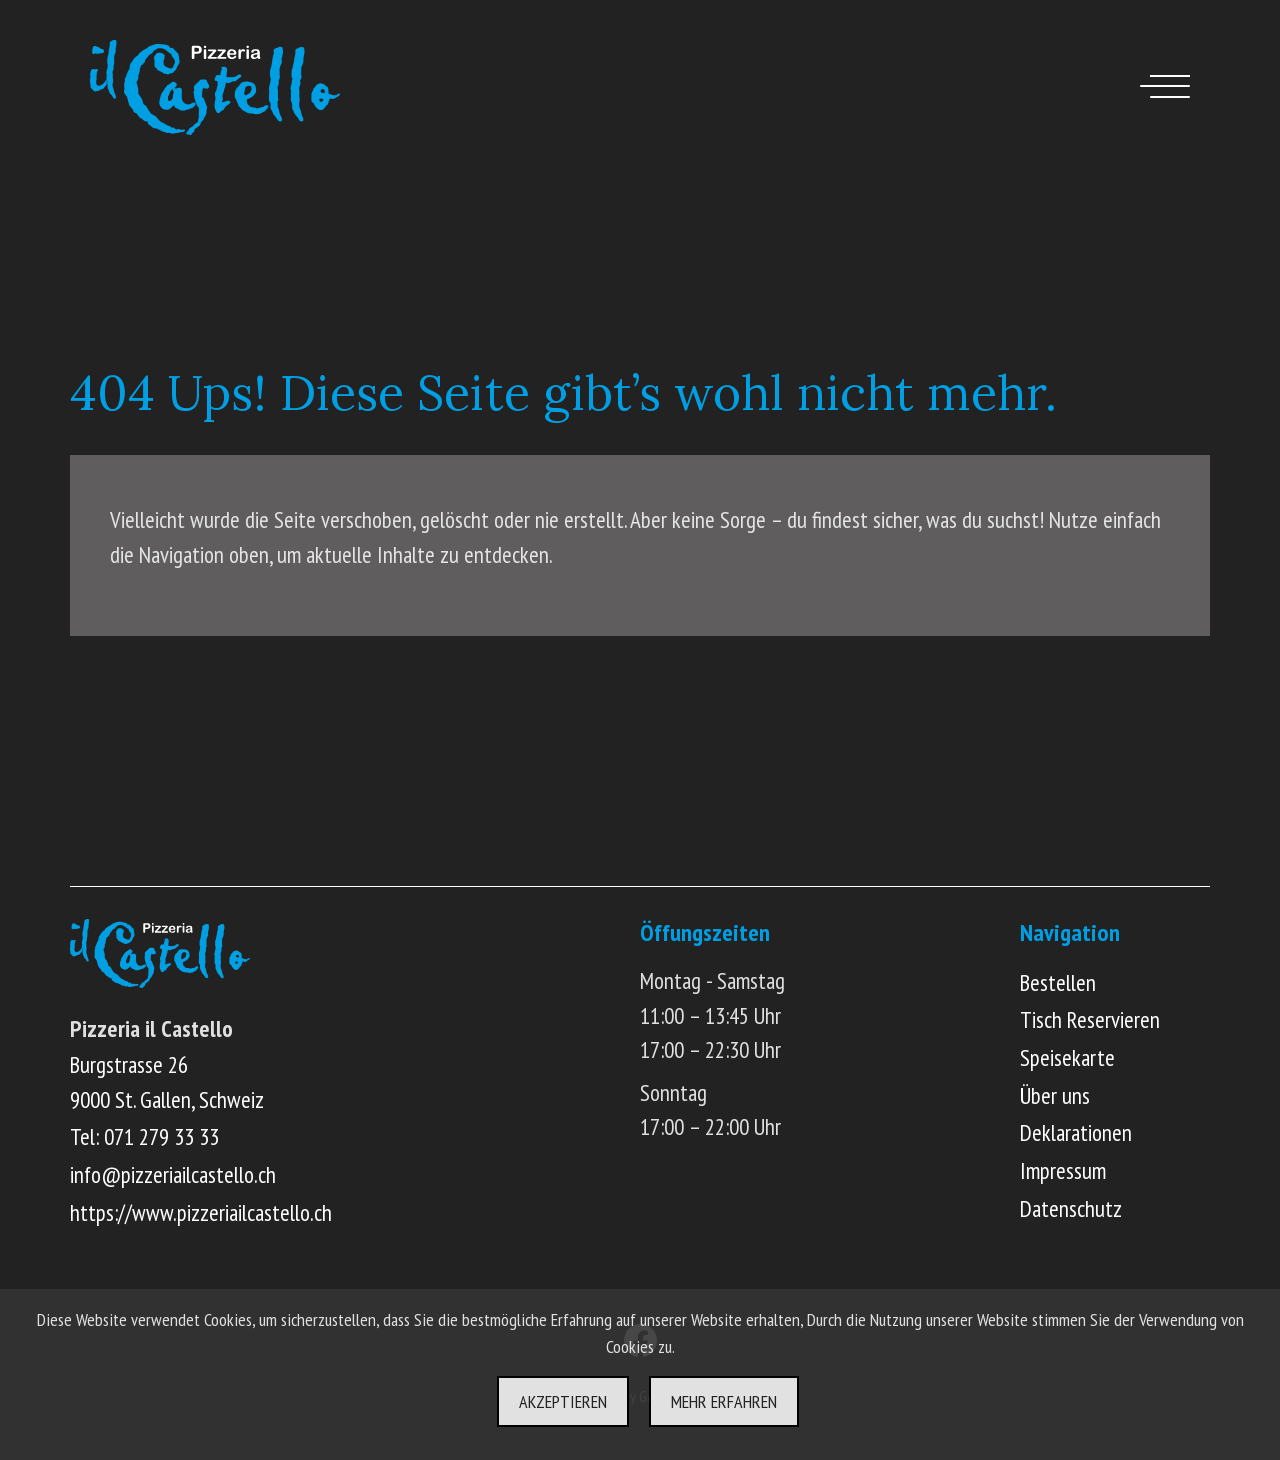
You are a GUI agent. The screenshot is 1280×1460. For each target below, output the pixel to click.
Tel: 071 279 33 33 (144, 1136)
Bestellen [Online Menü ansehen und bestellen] (1058, 982)
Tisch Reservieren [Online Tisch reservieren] (1090, 1019)
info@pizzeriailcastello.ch (173, 1174)
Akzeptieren (563, 1401)
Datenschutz (1071, 1208)
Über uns (1055, 1095)
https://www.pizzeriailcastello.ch (201, 1212)
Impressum (1063, 1170)
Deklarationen (1076, 1132)
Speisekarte (1067, 1057)
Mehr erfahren (724, 1401)
